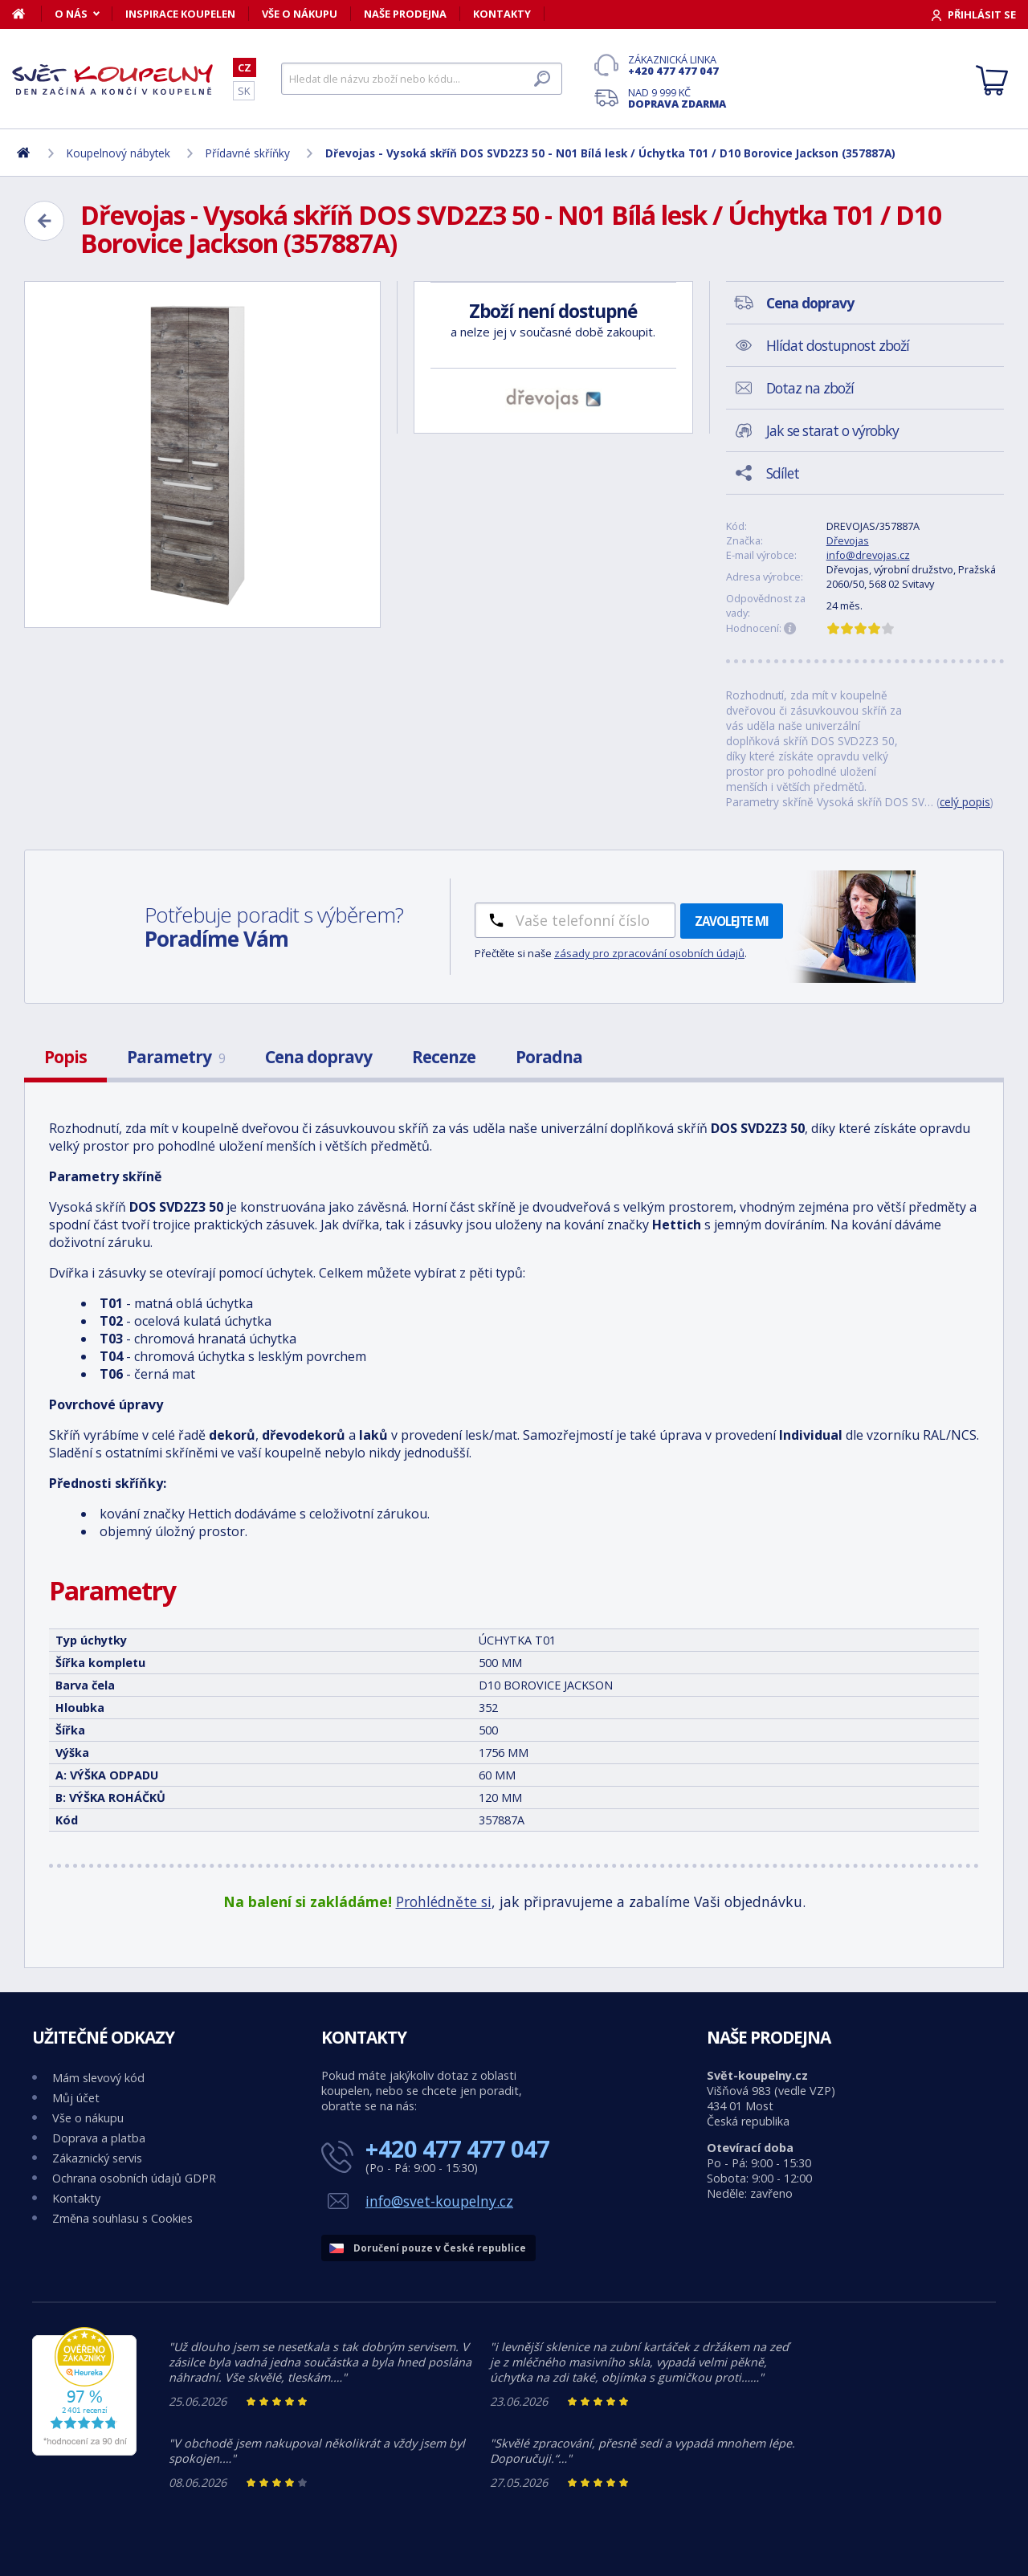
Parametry (176, 1056)
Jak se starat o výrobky (832, 430)
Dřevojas (847, 540)
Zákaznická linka (677, 65)
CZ (244, 67)
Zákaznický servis (97, 2158)
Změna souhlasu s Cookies (122, 2218)
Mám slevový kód (98, 2077)
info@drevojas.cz (868, 555)
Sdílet (782, 473)
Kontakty (502, 13)
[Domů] (27, 14)
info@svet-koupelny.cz (439, 2201)
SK (244, 91)
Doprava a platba (98, 2138)
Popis (65, 1056)
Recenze (443, 1056)
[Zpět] (44, 221)
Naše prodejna (405, 13)
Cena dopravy (318, 1056)
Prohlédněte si (444, 1901)
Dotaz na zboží (810, 387)
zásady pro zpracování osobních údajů (649, 953)
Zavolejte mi (732, 921)
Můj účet (76, 2097)
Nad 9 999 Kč (677, 98)
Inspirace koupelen (180, 13)
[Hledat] (421, 79)
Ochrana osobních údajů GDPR (134, 2178)
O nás (71, 13)
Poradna (549, 1056)
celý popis (965, 801)
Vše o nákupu (299, 13)
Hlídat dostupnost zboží (837, 345)
